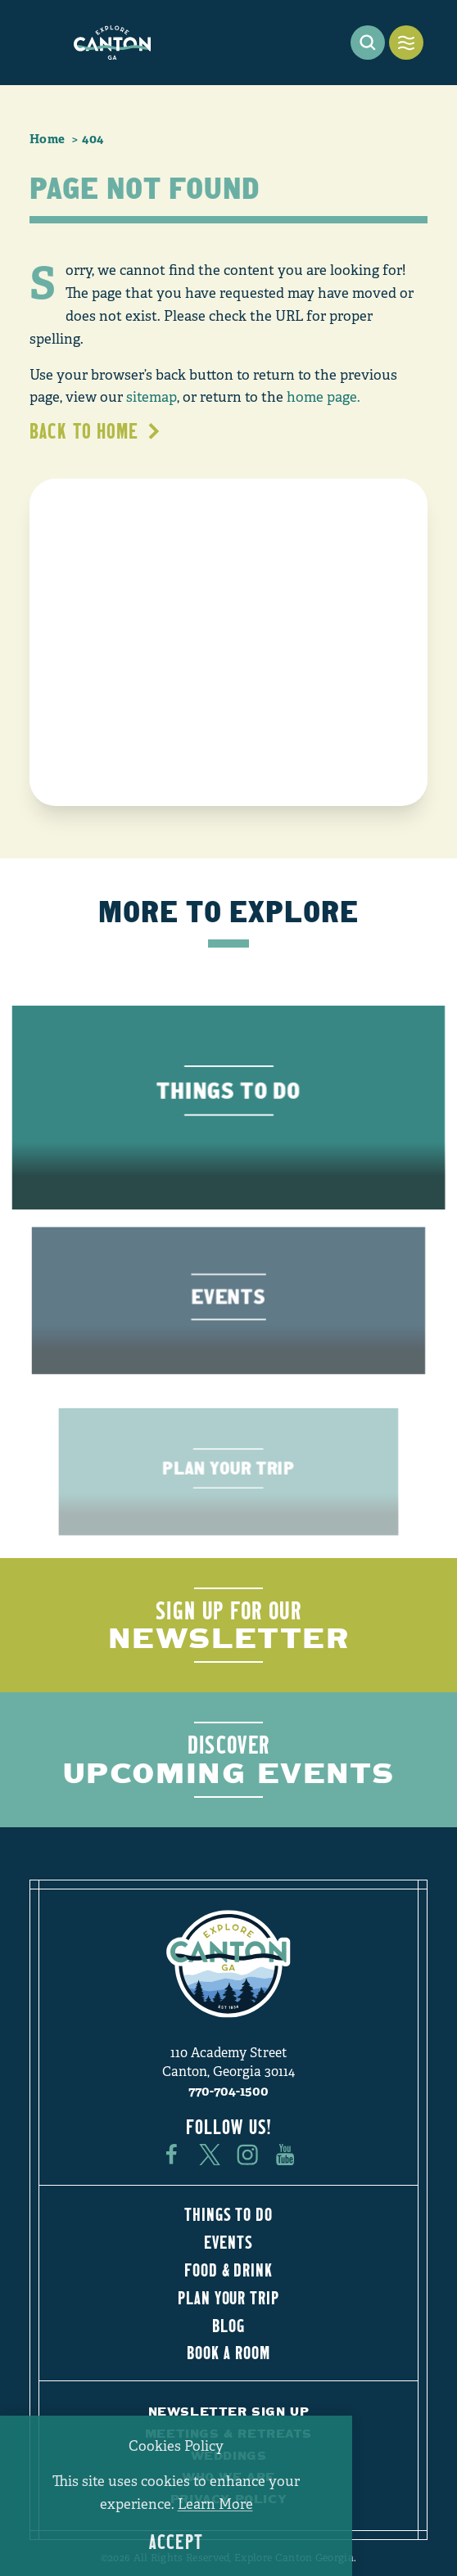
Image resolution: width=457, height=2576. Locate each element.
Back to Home (95, 430)
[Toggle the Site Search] (368, 42)
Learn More (215, 2504)
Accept (175, 2542)
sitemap (151, 397)
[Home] (112, 42)
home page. (323, 397)
